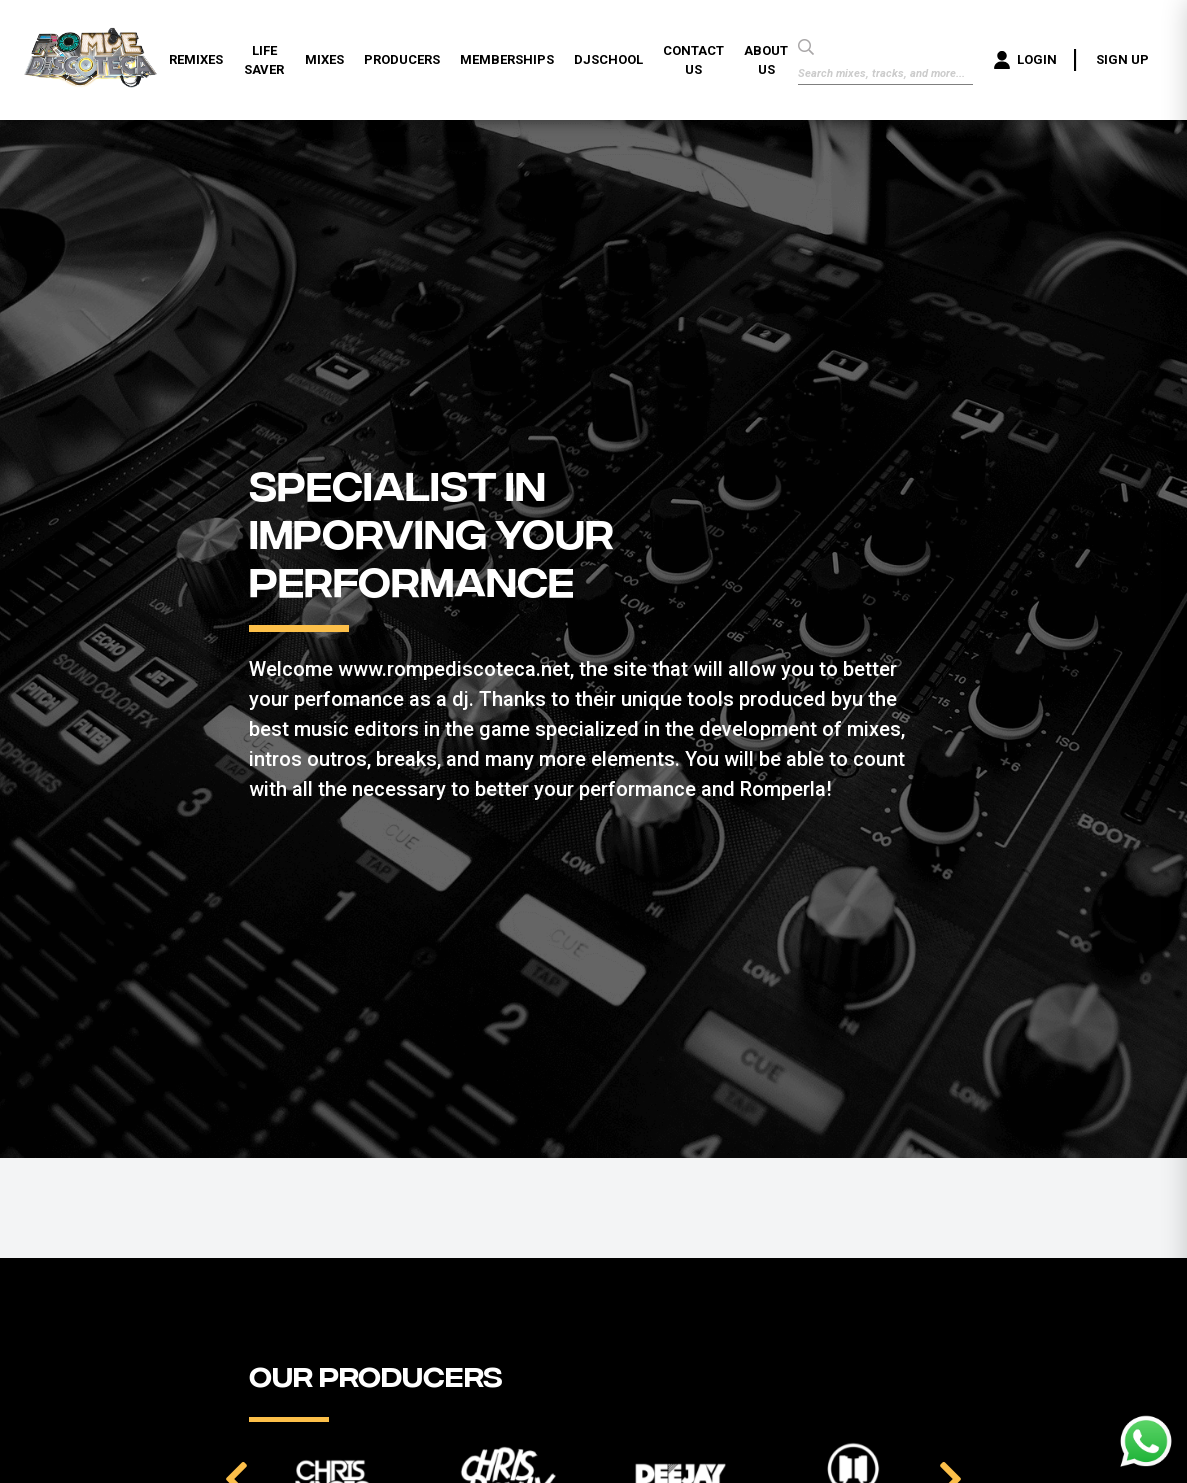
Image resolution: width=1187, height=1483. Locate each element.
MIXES (324, 59)
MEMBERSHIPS (507, 59)
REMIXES (196, 59)
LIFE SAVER (264, 60)
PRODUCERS (402, 59)
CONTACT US (693, 60)
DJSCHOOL (608, 59)
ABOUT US (766, 60)
